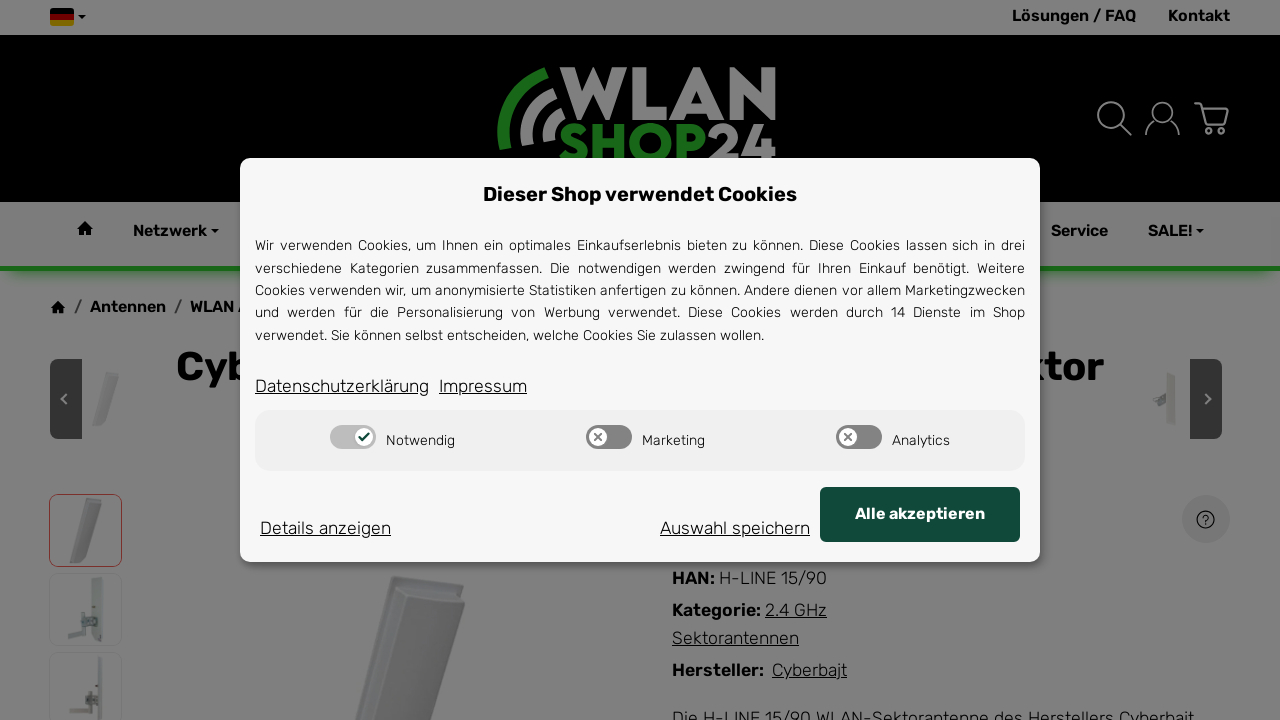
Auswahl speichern (735, 528)
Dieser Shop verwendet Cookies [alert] (640, 194)
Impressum (483, 386)
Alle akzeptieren (920, 513)
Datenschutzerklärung (342, 386)
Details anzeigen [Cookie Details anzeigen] (325, 528)
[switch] (353, 437)
